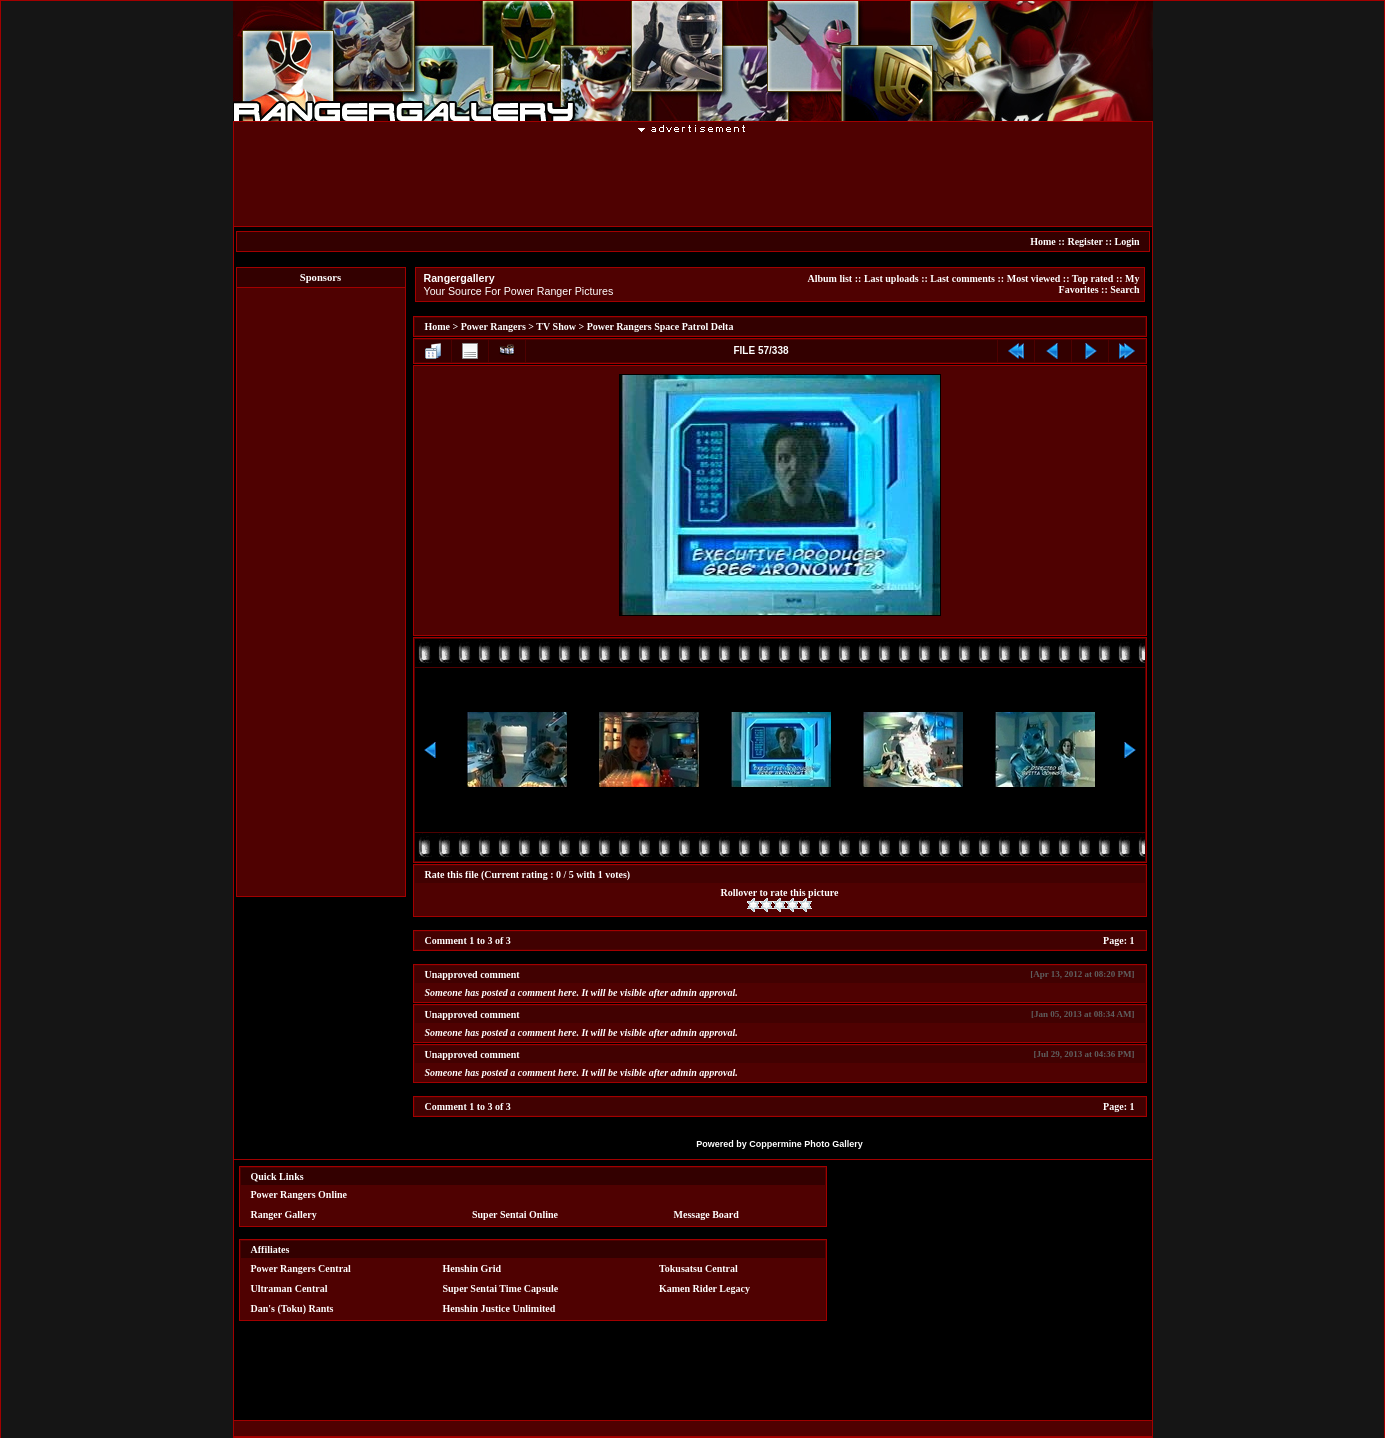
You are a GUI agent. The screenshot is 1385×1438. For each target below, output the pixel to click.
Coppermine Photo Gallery (806, 1144)
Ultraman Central (289, 1288)
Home (1043, 241)
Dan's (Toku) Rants (292, 1308)
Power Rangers (493, 326)
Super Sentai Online (515, 1214)
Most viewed (1034, 278)
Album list (829, 278)
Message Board (706, 1214)
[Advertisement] (693, 179)
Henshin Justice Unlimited (498, 1308)
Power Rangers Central (301, 1268)
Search (1124, 289)
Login (1126, 241)
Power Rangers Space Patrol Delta (660, 326)
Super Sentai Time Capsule (500, 1288)
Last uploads (891, 278)
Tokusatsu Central (698, 1268)
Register (1084, 241)
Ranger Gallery (284, 1214)
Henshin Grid (471, 1268)
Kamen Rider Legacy (704, 1288)
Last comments (962, 278)
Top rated (1093, 278)
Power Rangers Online (299, 1194)
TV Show (556, 326)
